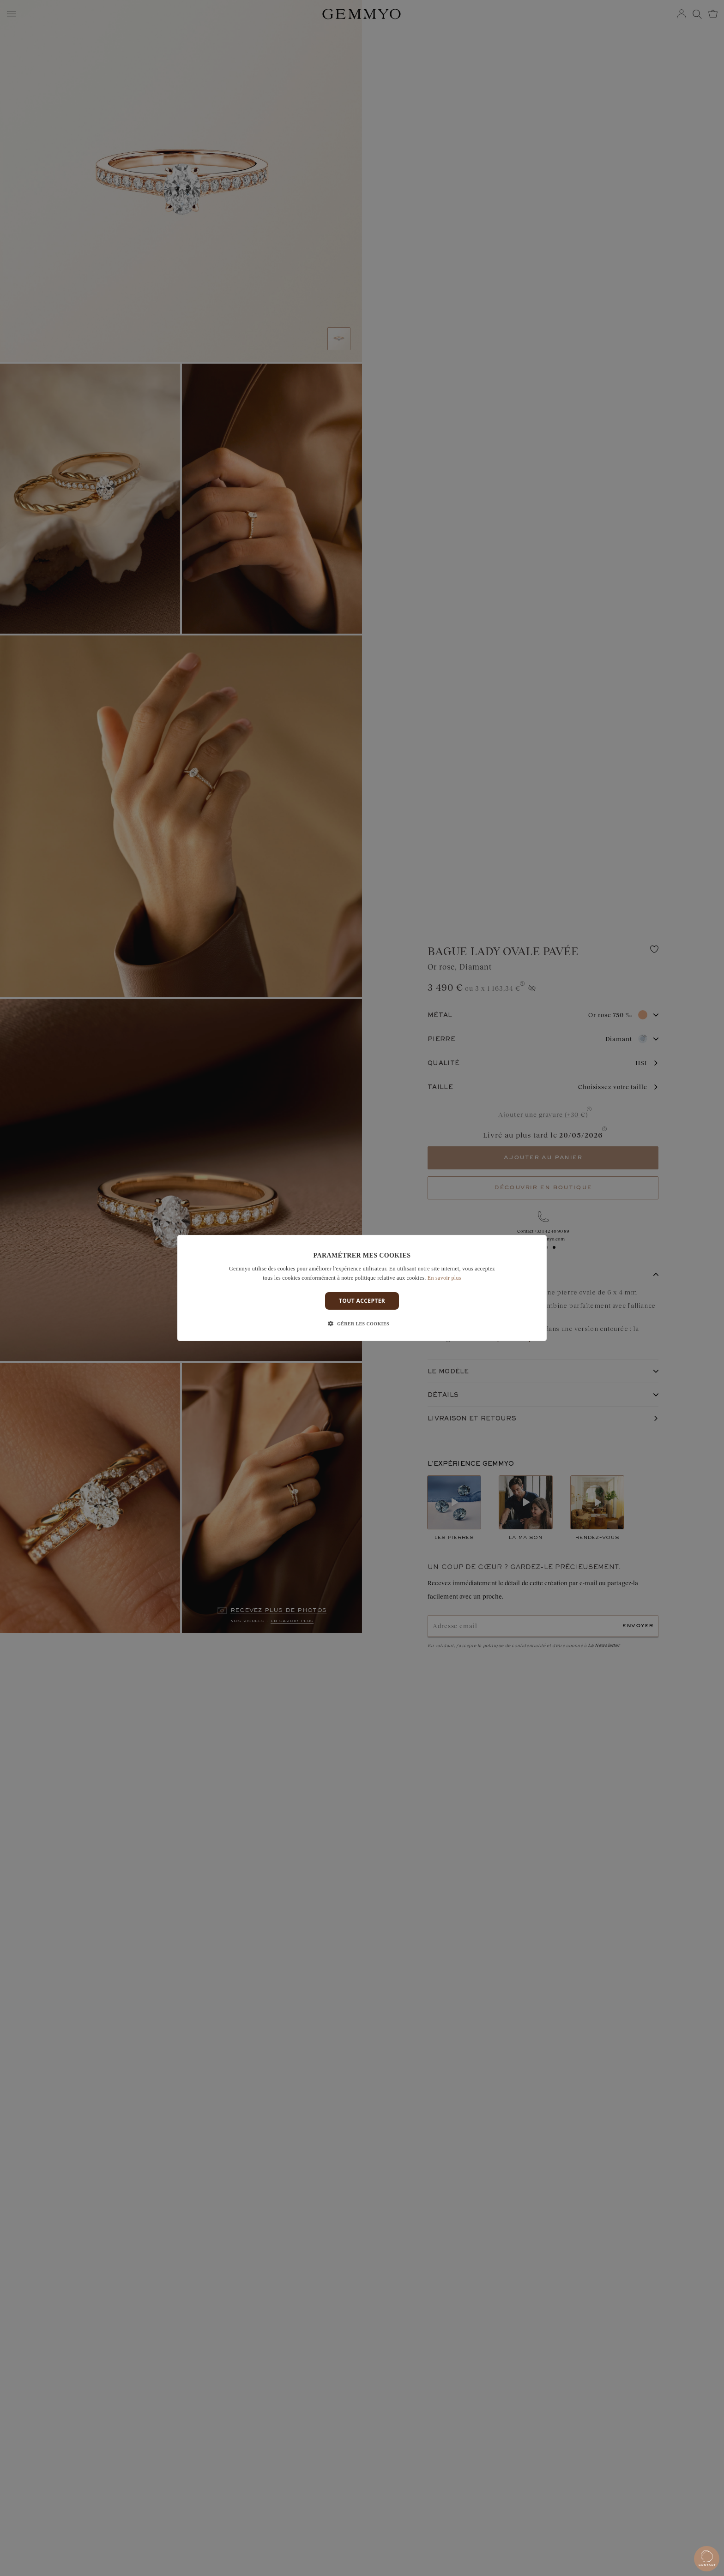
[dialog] (362, 1288)
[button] (362, 1324)
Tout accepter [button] (362, 1301)
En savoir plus (444, 1278)
